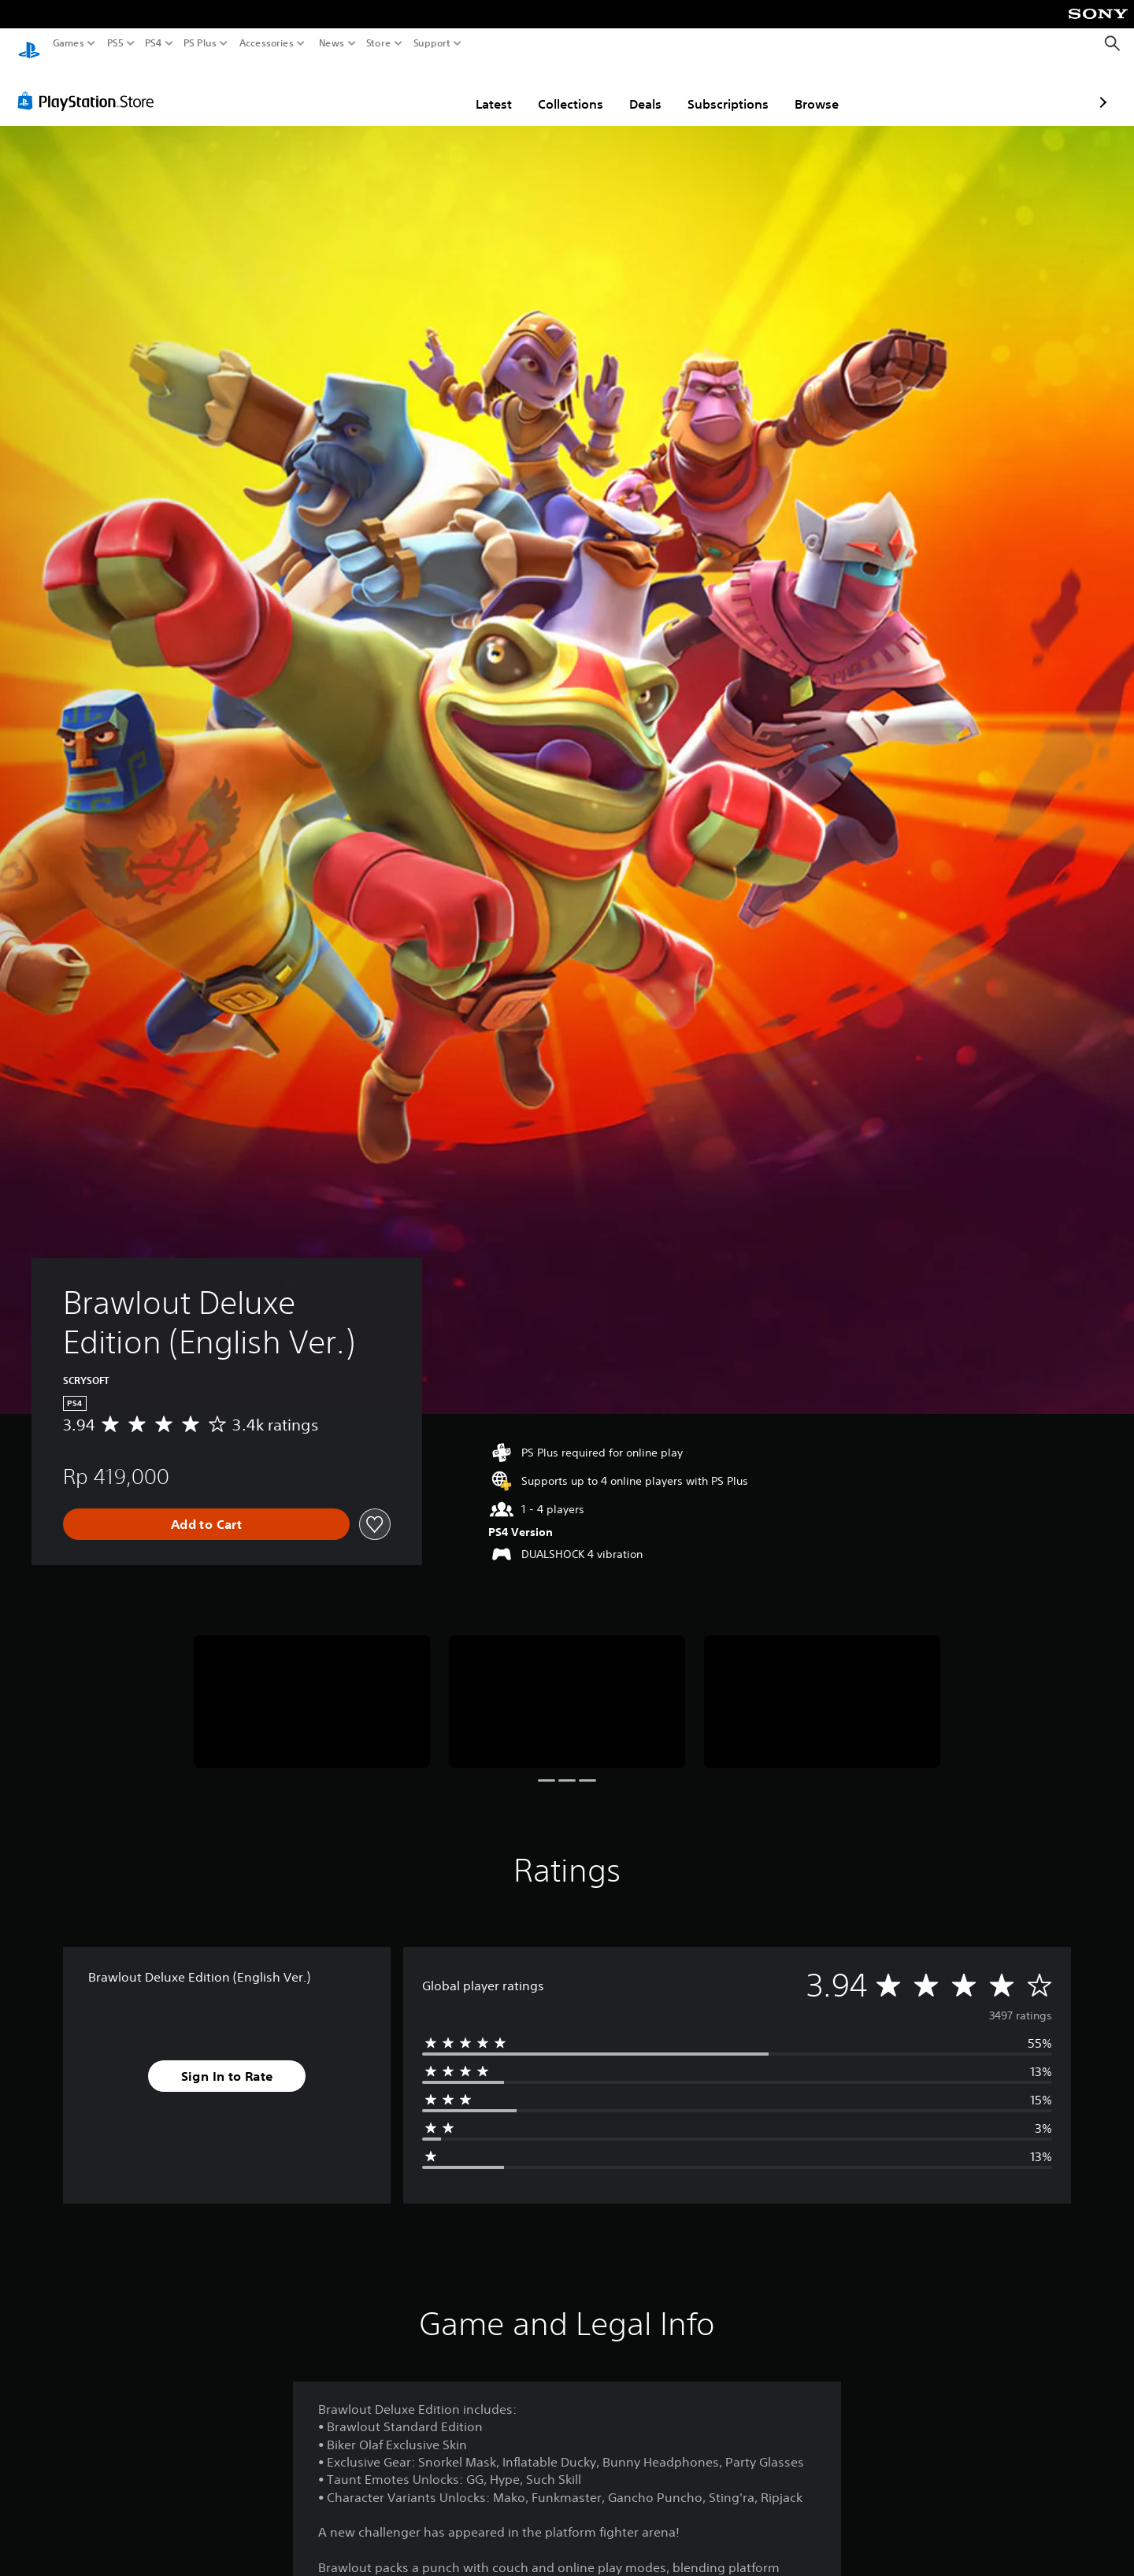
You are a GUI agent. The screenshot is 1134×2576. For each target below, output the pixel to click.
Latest (402, 89)
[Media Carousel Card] (312, 1686)
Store (378, 43)
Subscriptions (635, 89)
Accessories (266, 43)
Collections (478, 89)
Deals (553, 89)
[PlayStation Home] (29, 43)
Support (432, 43)
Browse (724, 89)
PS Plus (200, 43)
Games (68, 43)
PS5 (115, 43)
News (331, 43)
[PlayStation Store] (90, 85)
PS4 (153, 43)
